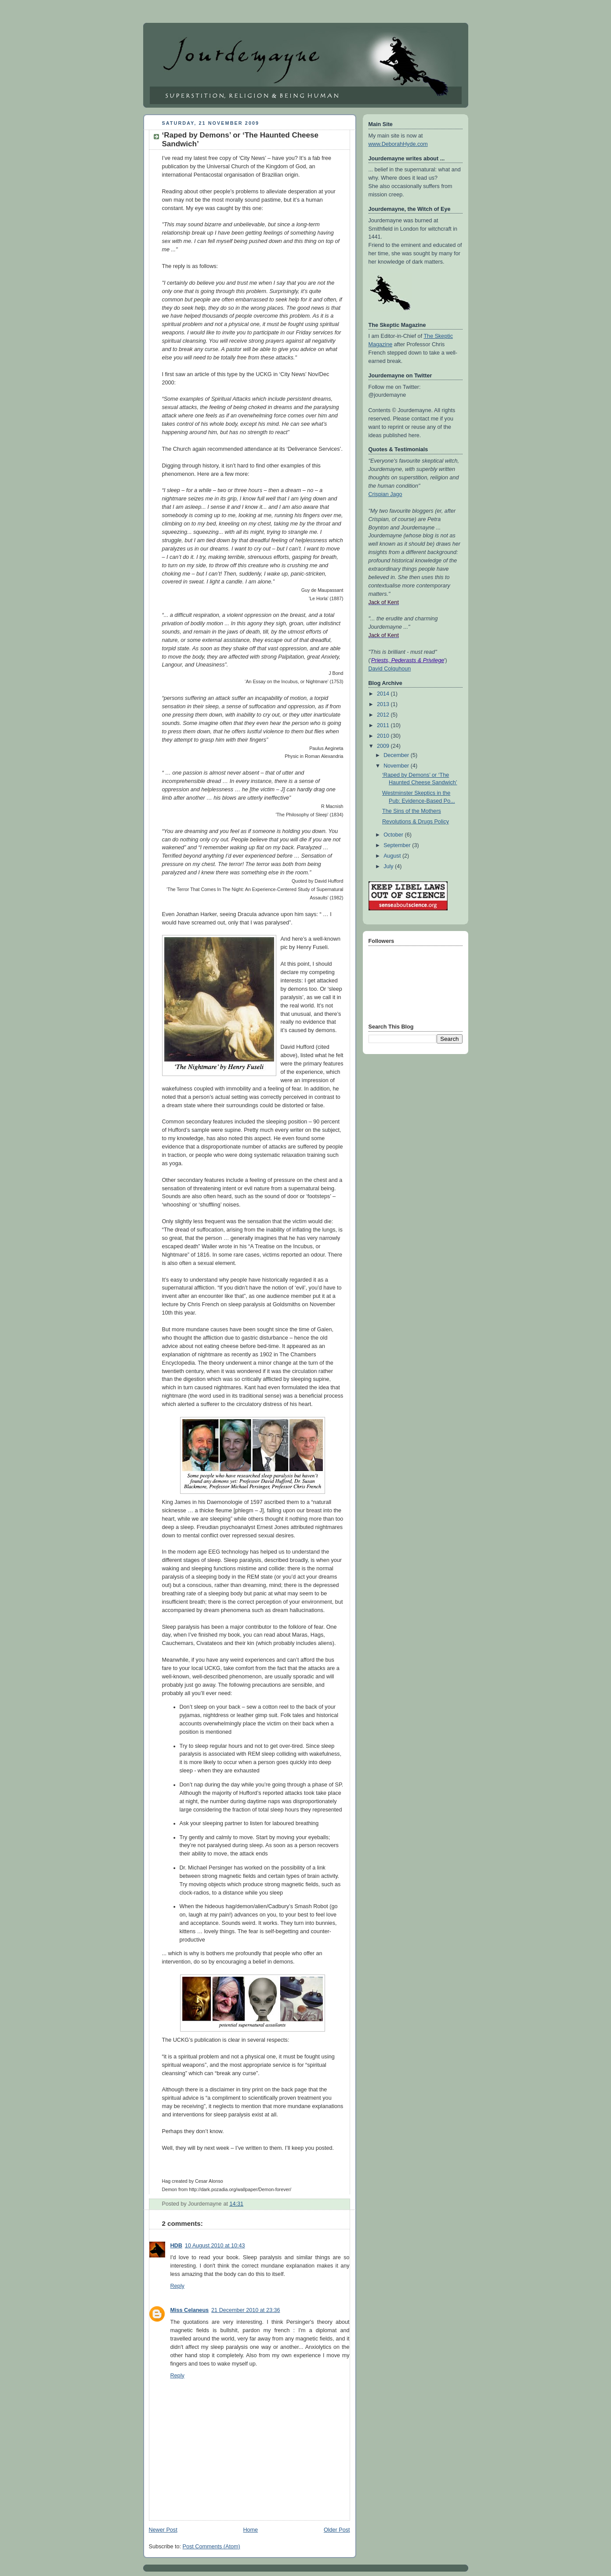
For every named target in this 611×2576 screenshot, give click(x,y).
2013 (384, 704)
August (392, 856)
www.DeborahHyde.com (398, 144)
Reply (177, 2286)
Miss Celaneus (189, 2310)
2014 (384, 694)
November (397, 766)
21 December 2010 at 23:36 (245, 2310)
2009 (384, 746)
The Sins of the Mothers (411, 811)
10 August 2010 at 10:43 (215, 2246)
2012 (384, 715)
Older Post (337, 2530)
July (389, 866)
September (397, 845)
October (394, 835)
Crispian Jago (385, 494)
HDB (176, 2246)
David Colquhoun (390, 669)
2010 (384, 736)
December (397, 755)
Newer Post (163, 2530)
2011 (384, 725)
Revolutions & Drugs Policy (415, 822)
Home (250, 2530)
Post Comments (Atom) (211, 2546)
